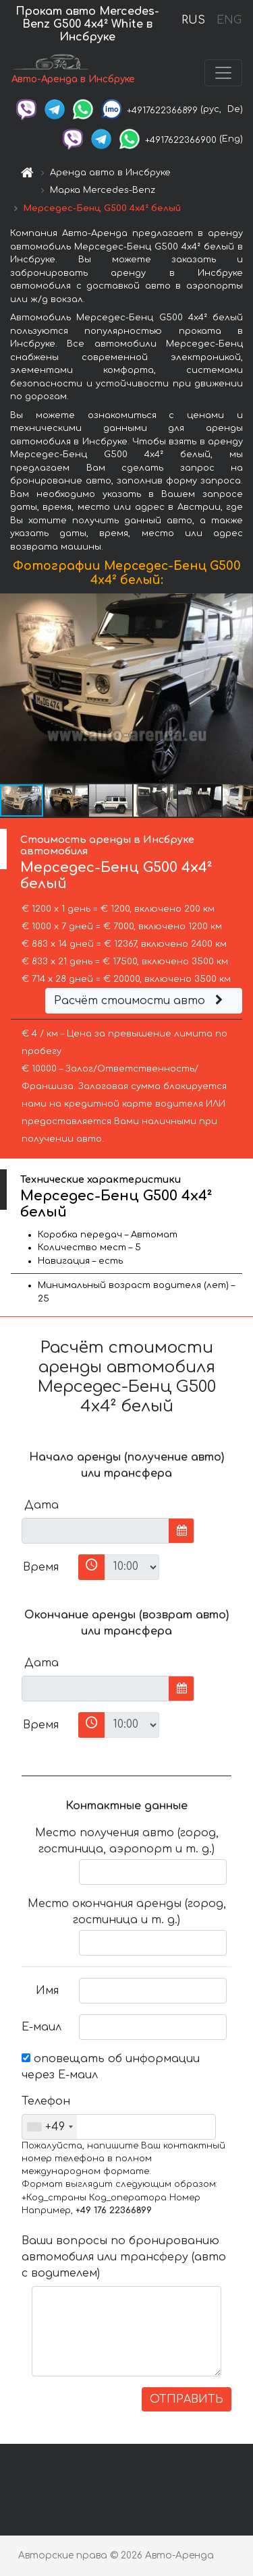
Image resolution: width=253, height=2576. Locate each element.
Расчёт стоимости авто (140, 1001)
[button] (241, 688)
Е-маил (41, 2027)
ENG (229, 20)
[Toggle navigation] (223, 72)
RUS (193, 20)
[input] (95, 1531)
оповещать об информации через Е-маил (111, 2067)
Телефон (45, 2101)
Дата (41, 1505)
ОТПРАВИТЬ (186, 2399)
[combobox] (49, 2127)
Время (41, 1567)
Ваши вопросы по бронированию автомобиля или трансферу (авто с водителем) (124, 2257)
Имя (47, 1991)
